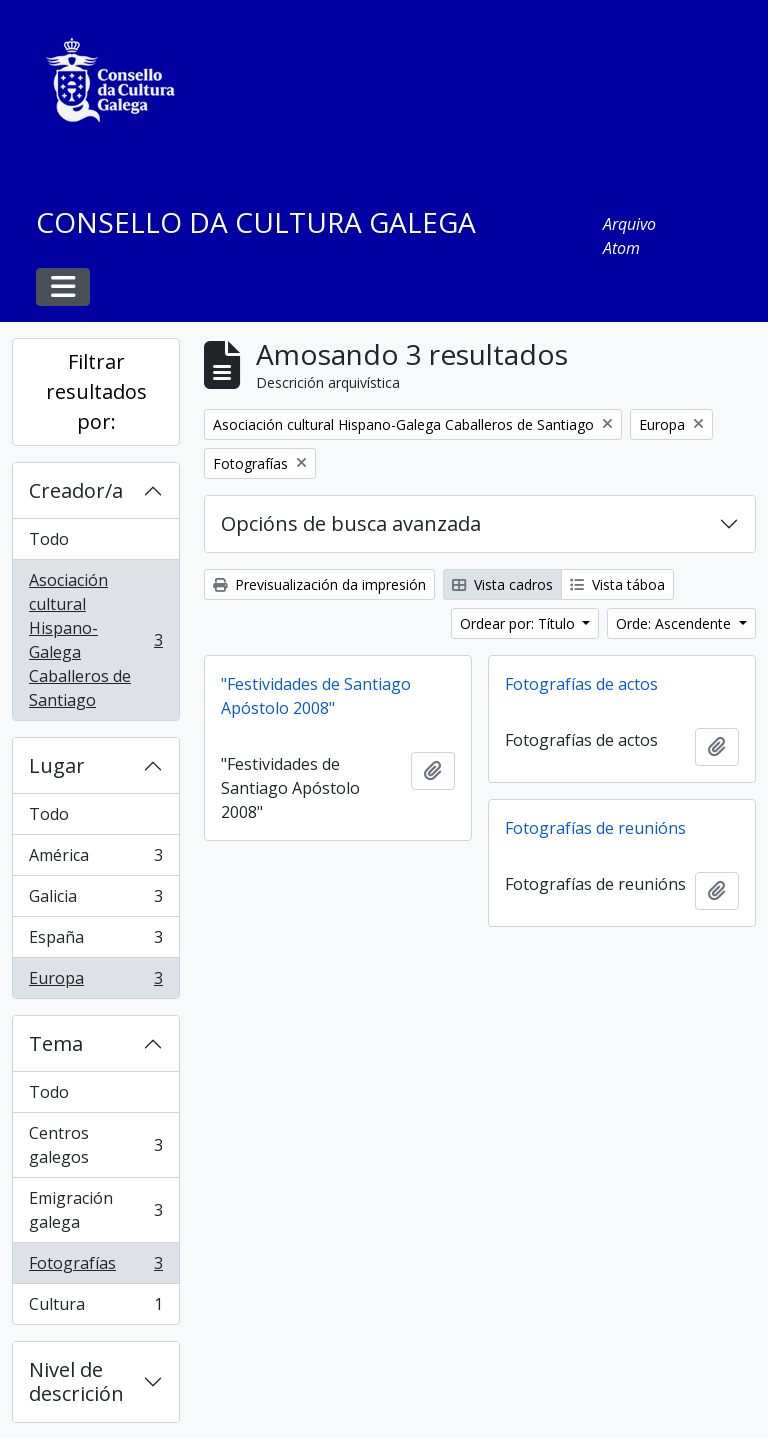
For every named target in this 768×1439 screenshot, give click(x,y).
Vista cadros (502, 584)
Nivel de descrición (76, 1381)
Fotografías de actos (581, 684)
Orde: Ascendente (675, 623)
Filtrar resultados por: (96, 391)
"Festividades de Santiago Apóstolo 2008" (316, 696)
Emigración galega (95, 1210)
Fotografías (95, 1267)
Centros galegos (95, 1145)
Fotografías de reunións (595, 828)
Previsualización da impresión (319, 584)
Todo (49, 539)
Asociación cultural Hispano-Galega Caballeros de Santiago (95, 640)
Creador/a (76, 490)
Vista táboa (617, 584)
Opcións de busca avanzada (351, 523)
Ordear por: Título (519, 623)
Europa (95, 982)
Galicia (95, 900)
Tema (56, 1043)
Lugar (57, 765)
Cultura (95, 1308)
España (95, 941)
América (95, 859)
